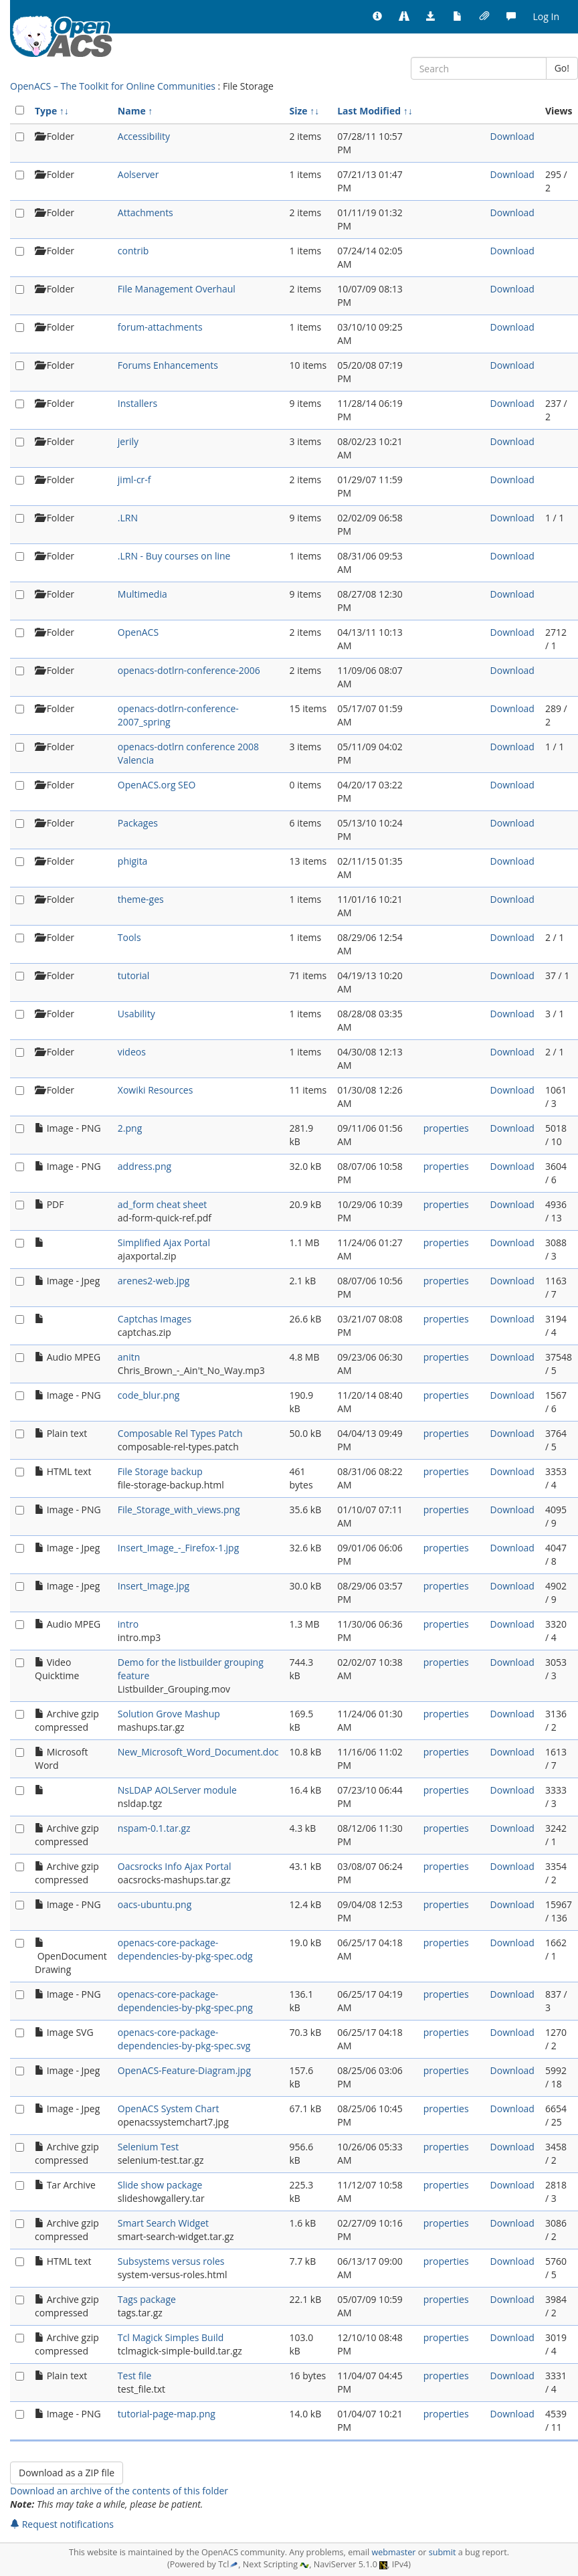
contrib (133, 250)
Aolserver (138, 174)
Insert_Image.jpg (153, 1585)
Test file (135, 2375)
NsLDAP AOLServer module (177, 1790)
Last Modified (369, 110)
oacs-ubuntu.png (154, 1904)
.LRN (128, 517)
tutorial (134, 975)
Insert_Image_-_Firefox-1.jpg (178, 1547)
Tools (129, 937)
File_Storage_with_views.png (179, 1509)
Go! (562, 68)
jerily (128, 441)
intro (128, 1624)
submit (442, 2552)
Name (132, 110)
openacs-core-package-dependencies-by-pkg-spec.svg (184, 2039)
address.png (144, 1166)
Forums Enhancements (168, 365)
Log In (546, 16)
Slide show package (160, 2184)
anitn (129, 1357)
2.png (130, 1128)
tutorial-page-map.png (166, 2413)
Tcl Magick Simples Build (171, 2337)
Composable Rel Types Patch (180, 1433)
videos (132, 1051)
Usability (136, 1013)
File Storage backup (160, 1471)
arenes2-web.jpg (154, 1280)
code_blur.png (149, 1395)
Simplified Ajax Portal (164, 1242)
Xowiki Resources (155, 1090)
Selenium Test (148, 2146)
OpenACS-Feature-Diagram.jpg (184, 2070)
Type (46, 110)
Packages (138, 823)
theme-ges (141, 899)
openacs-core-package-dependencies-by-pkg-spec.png (185, 2001)
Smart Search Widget (163, 2223)
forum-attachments (160, 327)
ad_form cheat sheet (162, 1204)
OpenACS (138, 632)
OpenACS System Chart (168, 2108)
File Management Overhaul (176, 288)
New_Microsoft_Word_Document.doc (198, 1751)
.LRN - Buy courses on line (174, 555)
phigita (133, 861)
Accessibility (144, 136)
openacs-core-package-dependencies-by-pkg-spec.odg (185, 1949)
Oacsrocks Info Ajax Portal (174, 1866)
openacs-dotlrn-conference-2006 (189, 670)
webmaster (393, 2552)
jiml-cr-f (134, 479)
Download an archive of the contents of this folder (119, 2490)
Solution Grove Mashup (169, 1713)
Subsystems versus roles (171, 2261)
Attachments (145, 212)
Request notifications (62, 2524)
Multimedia (142, 594)
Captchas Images (154, 1318)
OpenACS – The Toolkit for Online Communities (112, 86)
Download (512, 136)
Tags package (147, 2299)
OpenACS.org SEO (157, 784)
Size (299, 110)
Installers (137, 403)
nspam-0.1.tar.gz (154, 1828)
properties (446, 1128)
